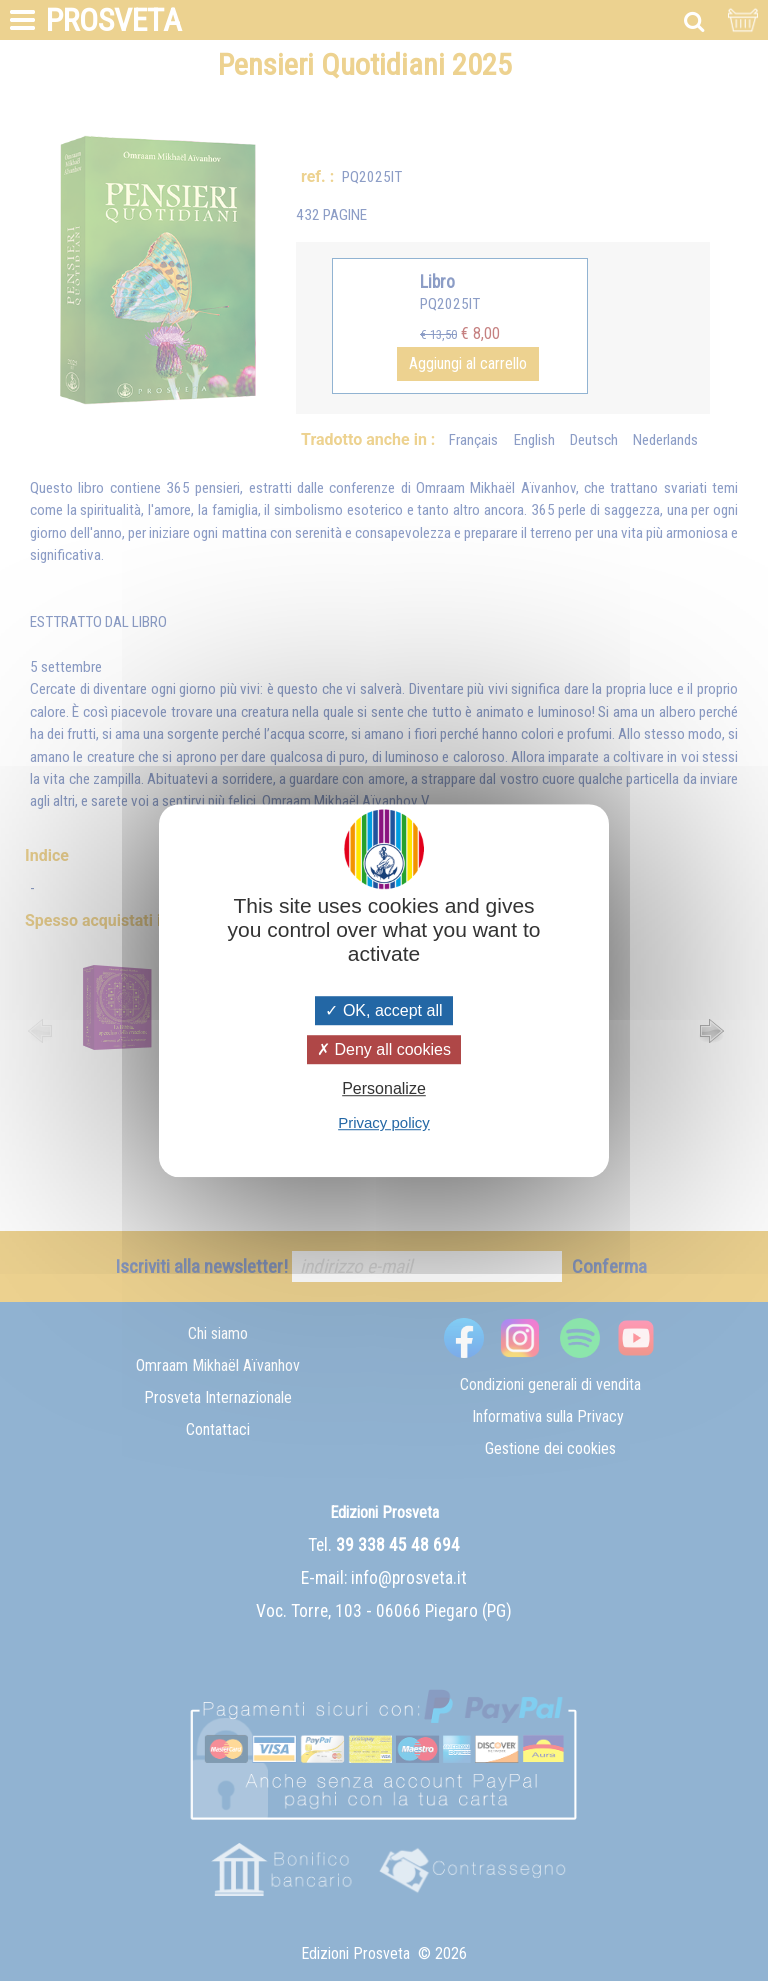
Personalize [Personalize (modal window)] (384, 1088)
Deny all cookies (384, 1049)
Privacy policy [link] (384, 1122)
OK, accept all (383, 1010)
